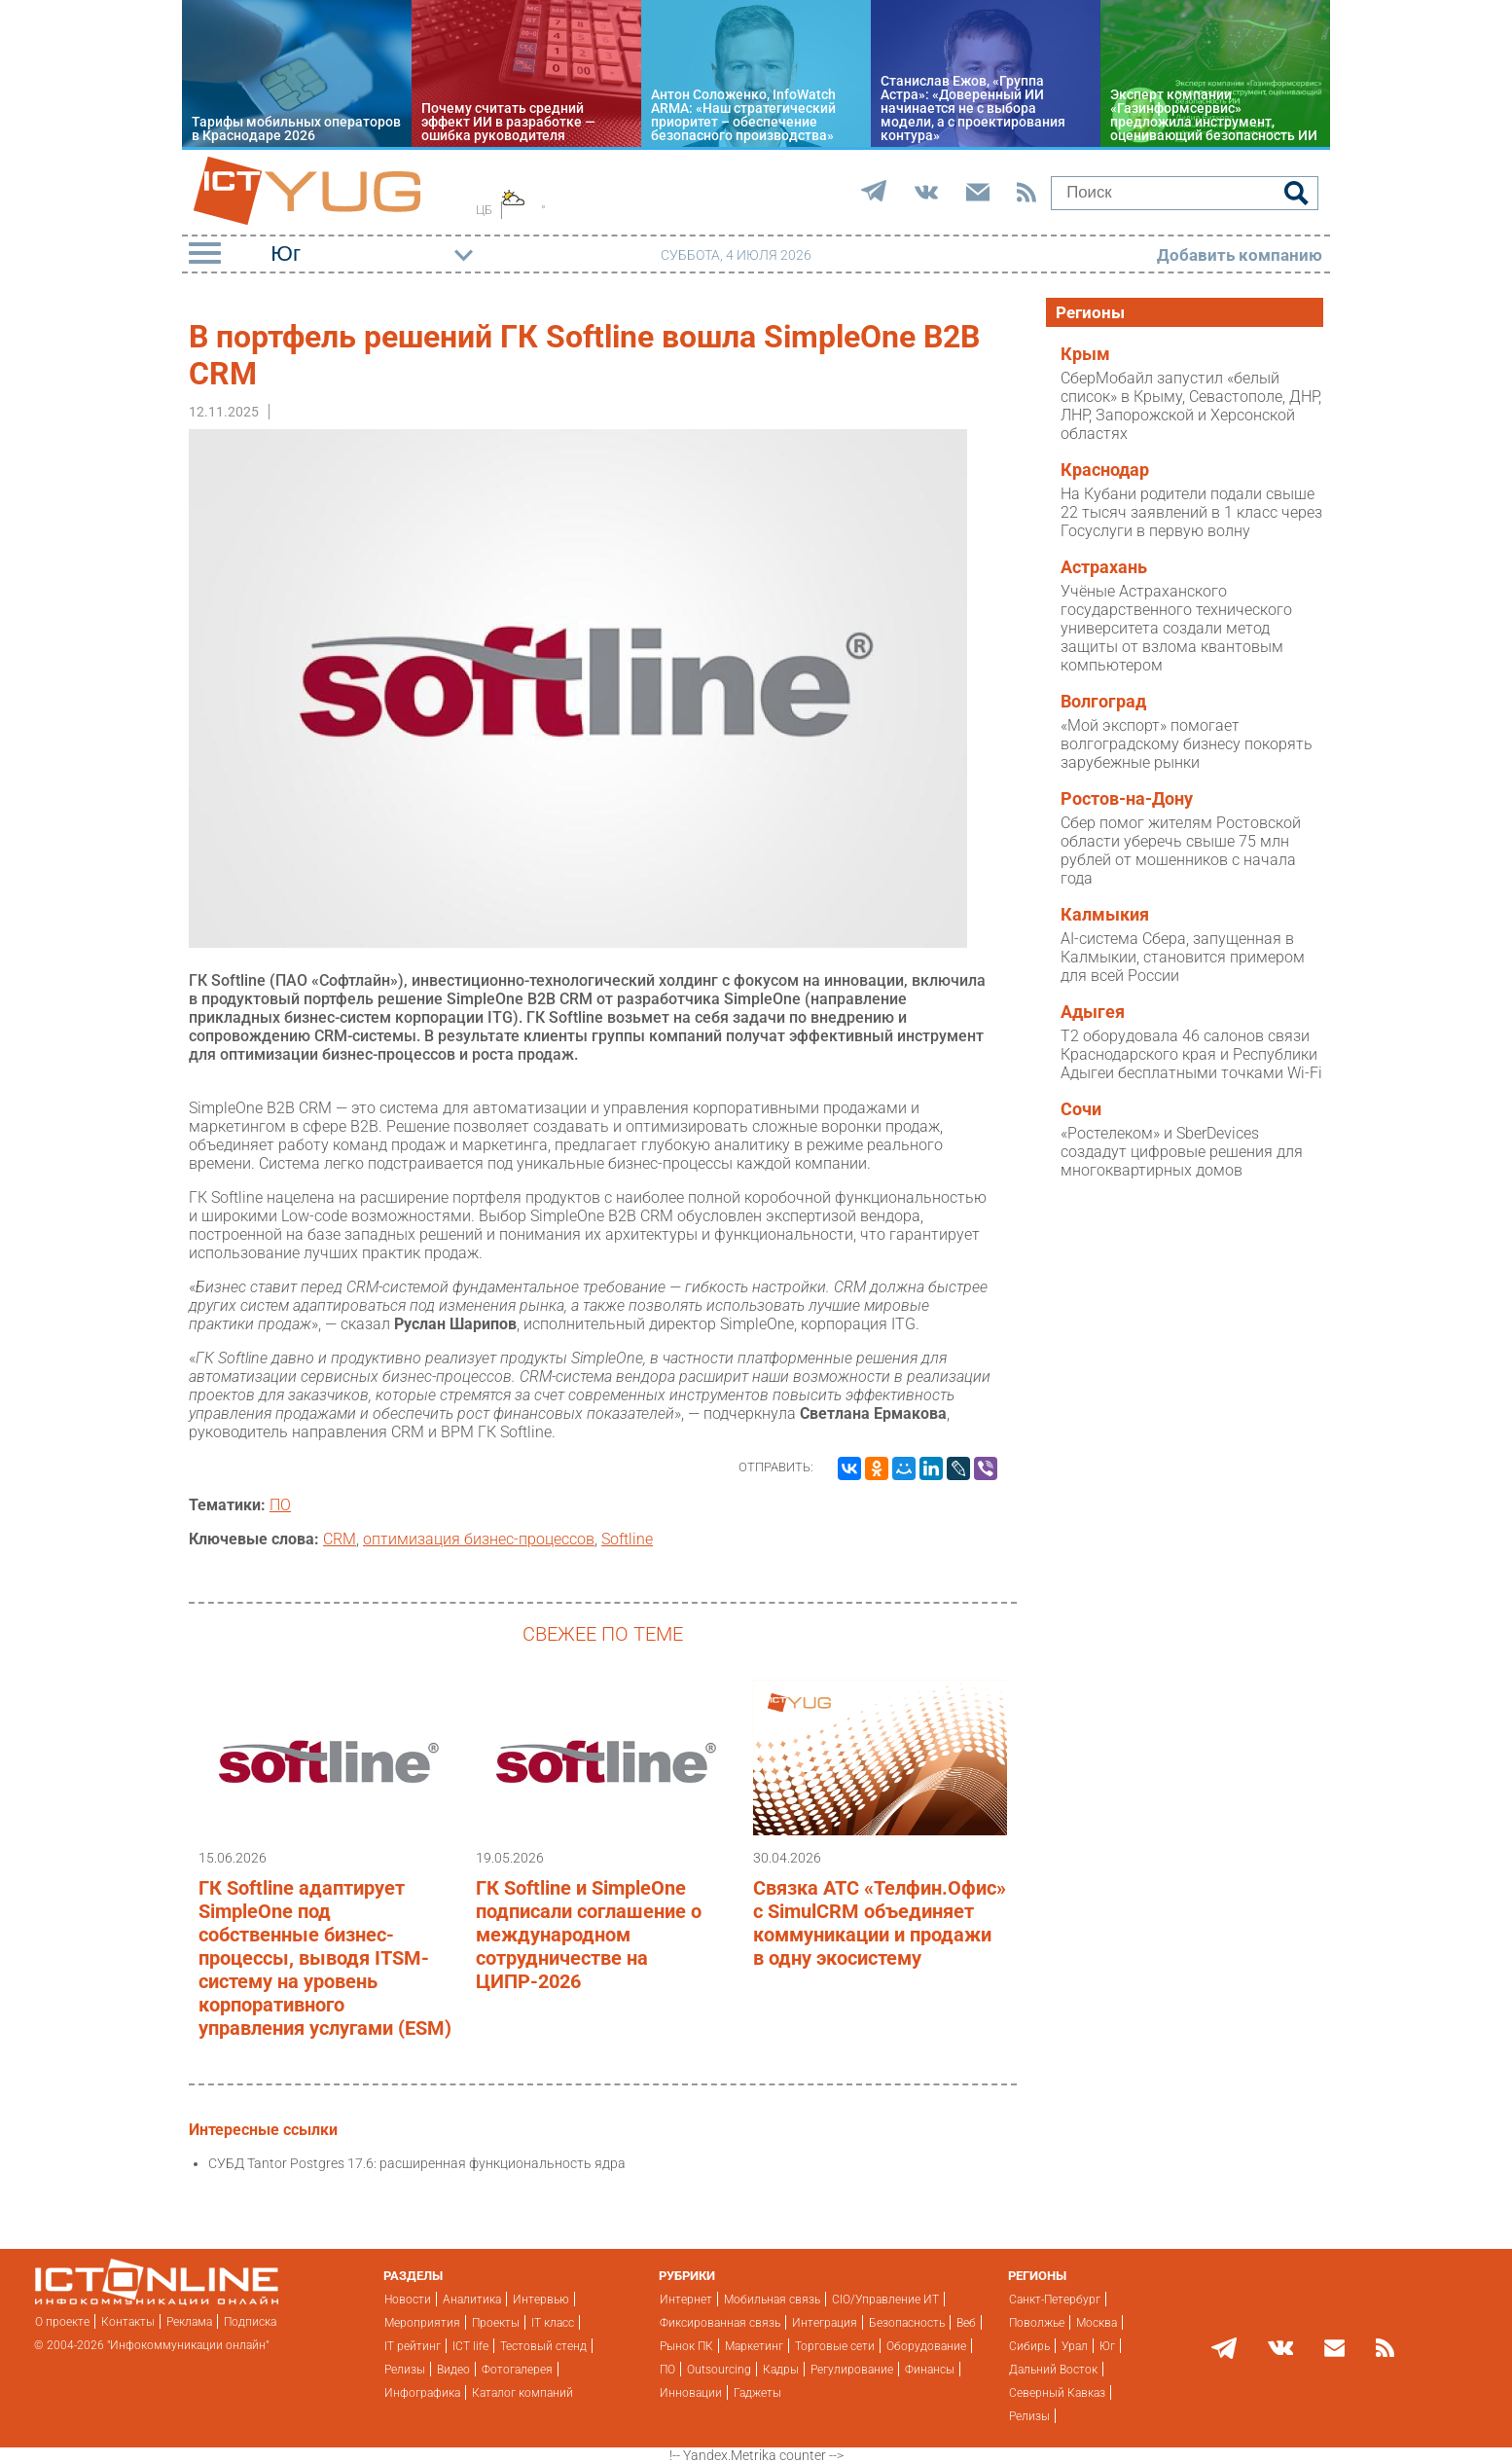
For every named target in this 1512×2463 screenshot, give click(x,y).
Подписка (250, 2322)
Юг (1107, 2346)
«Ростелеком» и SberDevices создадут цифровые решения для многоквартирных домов (1182, 1151)
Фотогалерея (517, 2369)
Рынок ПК (686, 2346)
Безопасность (907, 2323)
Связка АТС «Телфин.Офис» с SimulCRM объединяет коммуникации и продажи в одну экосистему (879, 1923)
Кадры (781, 2369)
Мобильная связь (772, 2299)
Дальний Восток (1053, 2369)
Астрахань (1104, 567)
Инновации (691, 2393)
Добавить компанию (1239, 255)
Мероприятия (422, 2323)
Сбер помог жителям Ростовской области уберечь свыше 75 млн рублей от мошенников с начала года (1181, 850)
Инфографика (422, 2393)
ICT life (470, 2346)
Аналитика (472, 2299)
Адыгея (1093, 1012)
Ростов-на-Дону (1127, 799)
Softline (627, 1539)
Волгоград (1103, 701)
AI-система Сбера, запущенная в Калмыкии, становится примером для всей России (1183, 957)
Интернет (686, 2299)
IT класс (552, 2323)
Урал (1075, 2346)
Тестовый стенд (543, 2346)
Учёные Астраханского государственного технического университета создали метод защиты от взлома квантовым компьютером (1176, 628)
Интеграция (824, 2323)
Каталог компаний (522, 2393)
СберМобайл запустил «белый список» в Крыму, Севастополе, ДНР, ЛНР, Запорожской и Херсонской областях (1191, 406)
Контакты (128, 2322)
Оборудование (926, 2346)
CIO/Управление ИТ (885, 2299)
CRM (339, 1539)
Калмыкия (1105, 914)
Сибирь (1029, 2346)
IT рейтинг (412, 2346)
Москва (1096, 2323)
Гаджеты (757, 2393)
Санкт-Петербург (1054, 2299)
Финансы (929, 2369)
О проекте (62, 2322)
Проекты (496, 2323)
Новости (407, 2299)
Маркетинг (754, 2346)
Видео (453, 2369)
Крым (1085, 354)
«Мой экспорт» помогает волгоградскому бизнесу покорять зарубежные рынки (1187, 744)
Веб (966, 2323)
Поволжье (1036, 2323)
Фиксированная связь (720, 2323)
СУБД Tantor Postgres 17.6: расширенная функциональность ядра (417, 2163)
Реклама (189, 2322)
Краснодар (1105, 470)
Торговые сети (835, 2346)
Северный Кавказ (1057, 2393)
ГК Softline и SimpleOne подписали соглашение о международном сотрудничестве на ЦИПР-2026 (589, 1934)
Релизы (404, 2369)
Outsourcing (719, 2369)
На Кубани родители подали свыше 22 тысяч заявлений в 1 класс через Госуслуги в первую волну (1191, 512)
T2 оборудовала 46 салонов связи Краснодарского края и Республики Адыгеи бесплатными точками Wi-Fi (1191, 1054)
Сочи (1081, 1109)
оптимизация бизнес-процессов (478, 1539)
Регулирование (851, 2369)
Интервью (541, 2299)
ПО (280, 1505)
